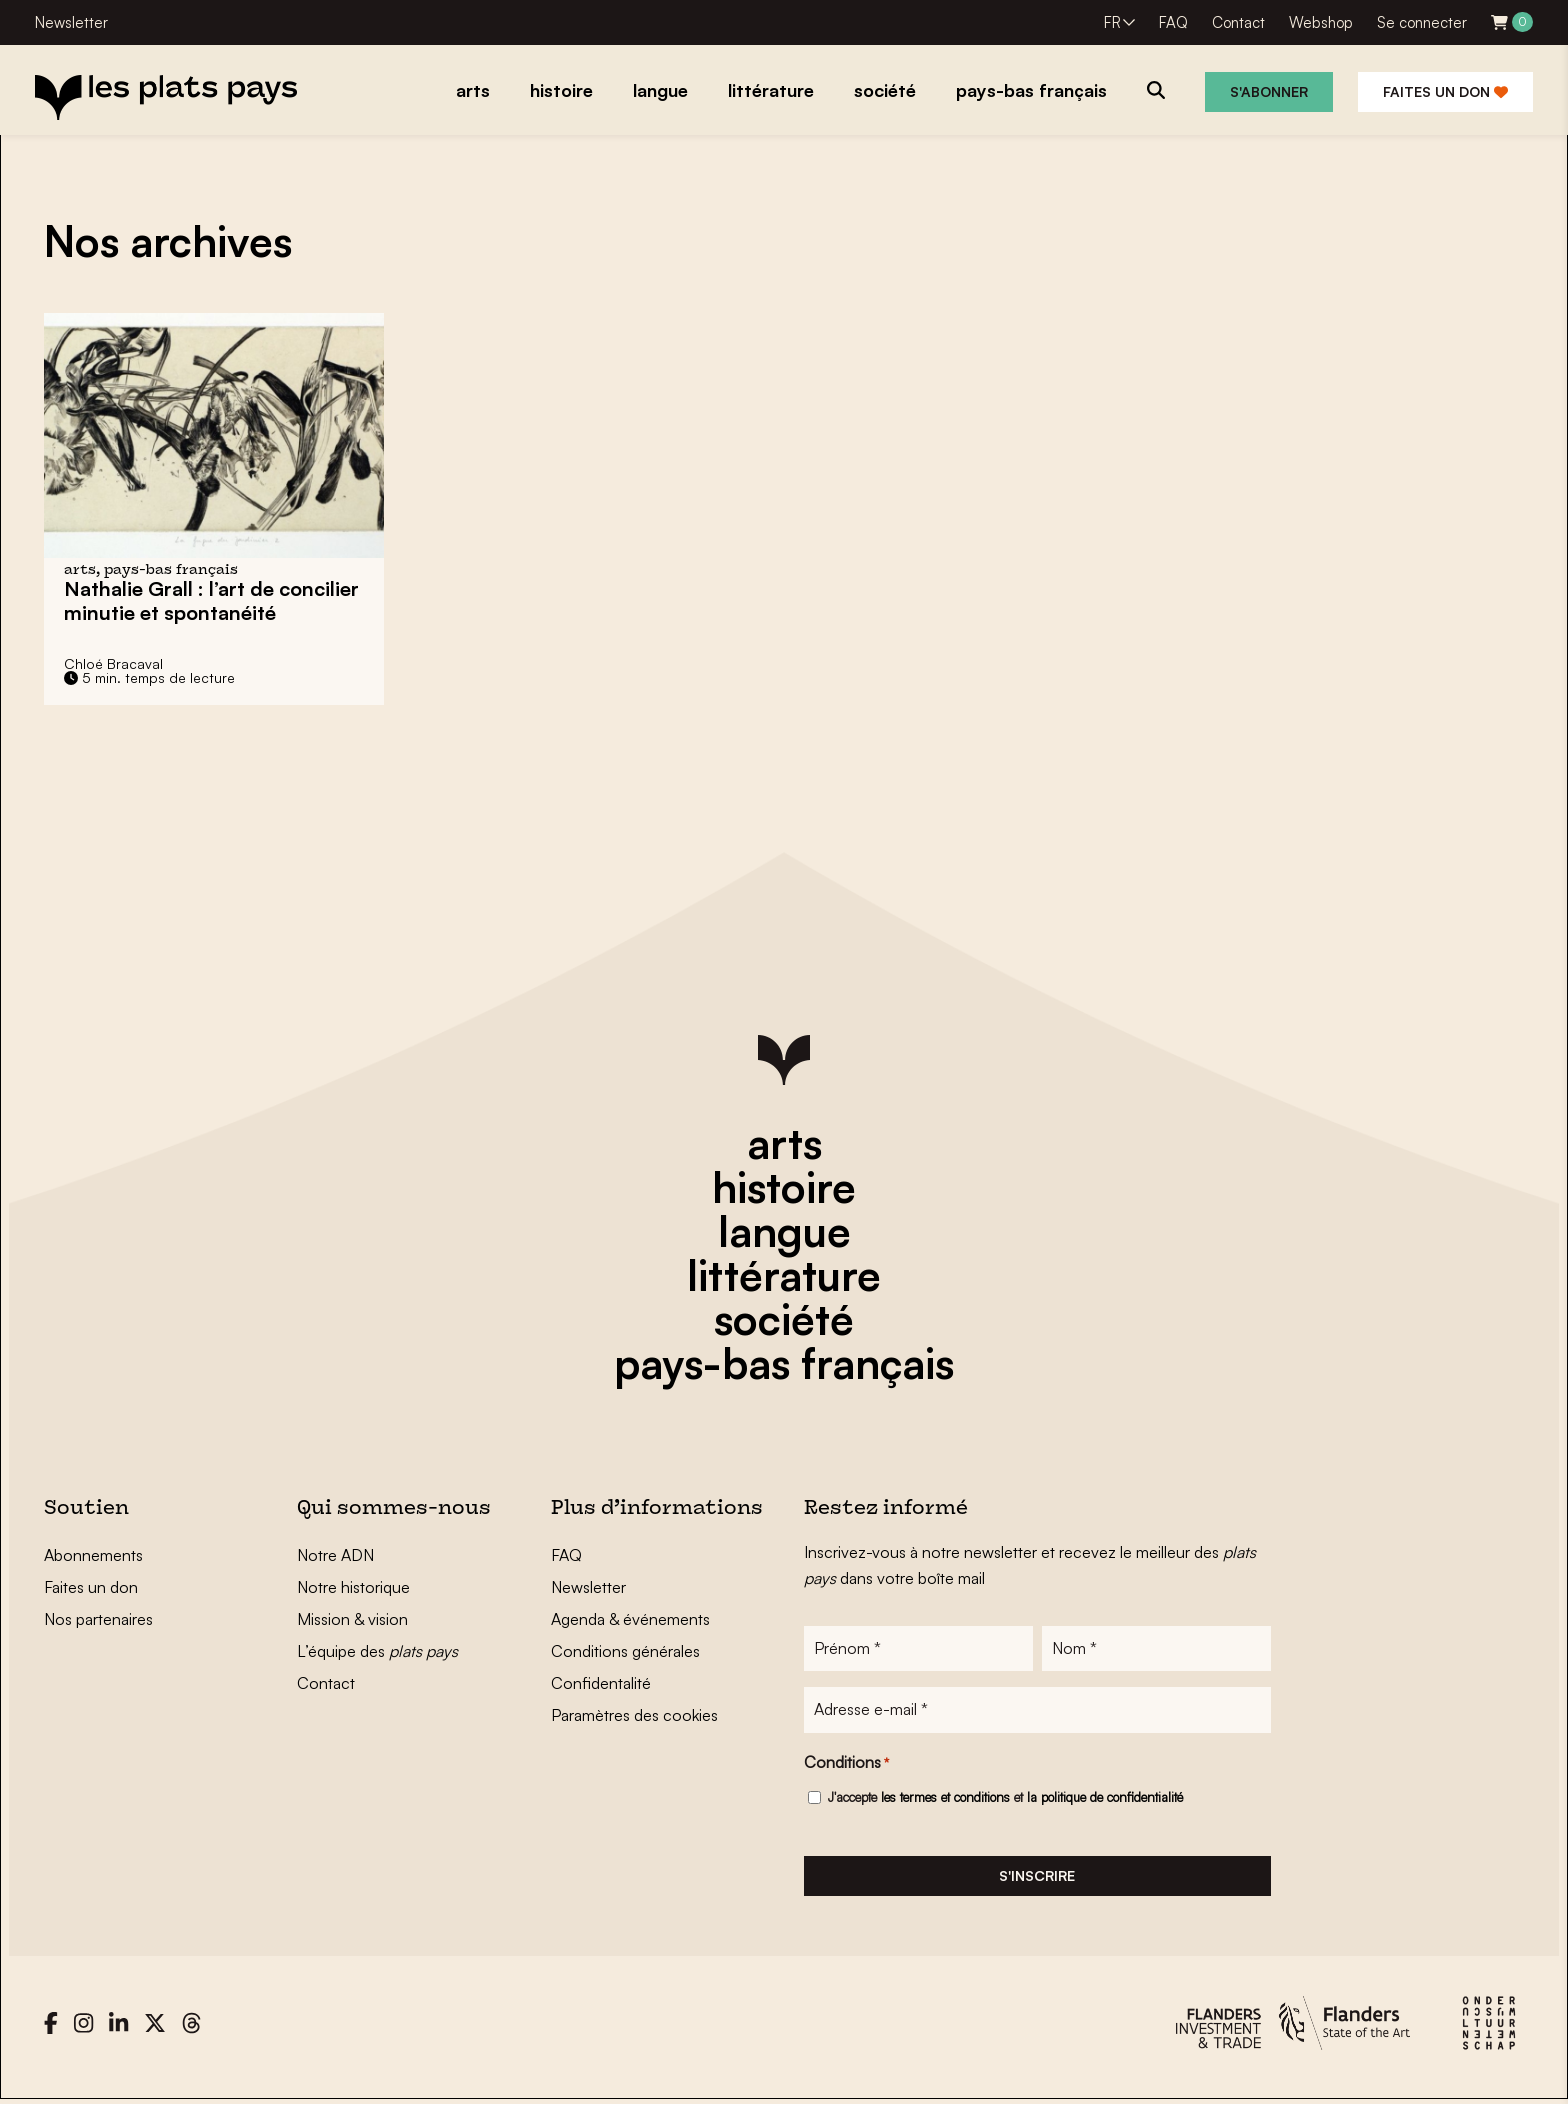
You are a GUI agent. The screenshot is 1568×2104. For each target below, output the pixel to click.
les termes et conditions (945, 1798)
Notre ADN (335, 1555)
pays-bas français (784, 1363)
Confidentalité (601, 1683)
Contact (1238, 22)
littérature (784, 1275)
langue (784, 1231)
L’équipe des (377, 1651)
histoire (784, 1187)
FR (1112, 22)
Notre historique (353, 1587)
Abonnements (93, 1555)
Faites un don (1445, 91)
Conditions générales (625, 1651)
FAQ (1173, 22)
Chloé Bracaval (113, 663)
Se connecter (1422, 22)
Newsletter (71, 22)
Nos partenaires (98, 1619)
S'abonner (1269, 91)
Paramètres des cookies (634, 1715)
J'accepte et (1005, 1798)
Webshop (1321, 22)
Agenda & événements (630, 1619)
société (784, 1319)
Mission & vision (352, 1619)
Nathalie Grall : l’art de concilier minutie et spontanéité (211, 600)
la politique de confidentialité (1105, 1798)
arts (784, 1143)
